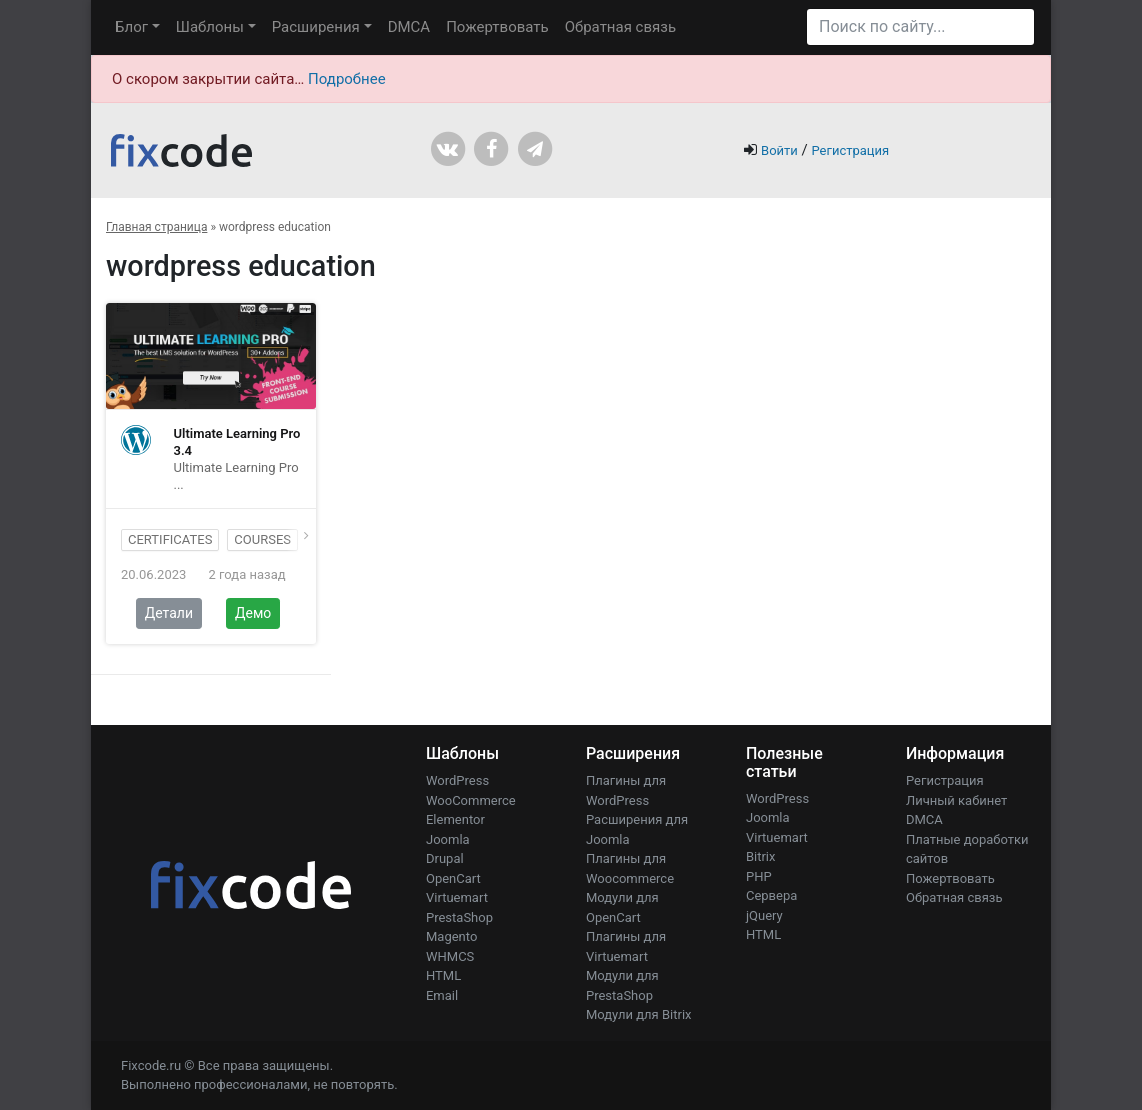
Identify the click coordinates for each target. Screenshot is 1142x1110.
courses (262, 539)
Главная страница (156, 227)
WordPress (457, 780)
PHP (759, 876)
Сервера (771, 895)
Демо (253, 613)
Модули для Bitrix (639, 1014)
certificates (170, 539)
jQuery (764, 915)
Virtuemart (457, 897)
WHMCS (450, 956)
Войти (779, 150)
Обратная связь (620, 27)
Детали (169, 613)
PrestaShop (459, 917)
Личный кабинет (956, 800)
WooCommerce (471, 800)
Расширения (316, 27)
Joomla (448, 839)
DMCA (409, 27)
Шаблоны (210, 27)
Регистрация (850, 150)
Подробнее (347, 79)
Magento (451, 936)
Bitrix (761, 856)
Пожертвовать (497, 27)
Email (442, 995)
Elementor (455, 819)
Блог (131, 27)
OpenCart (453, 878)
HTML (443, 975)
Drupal (445, 858)
